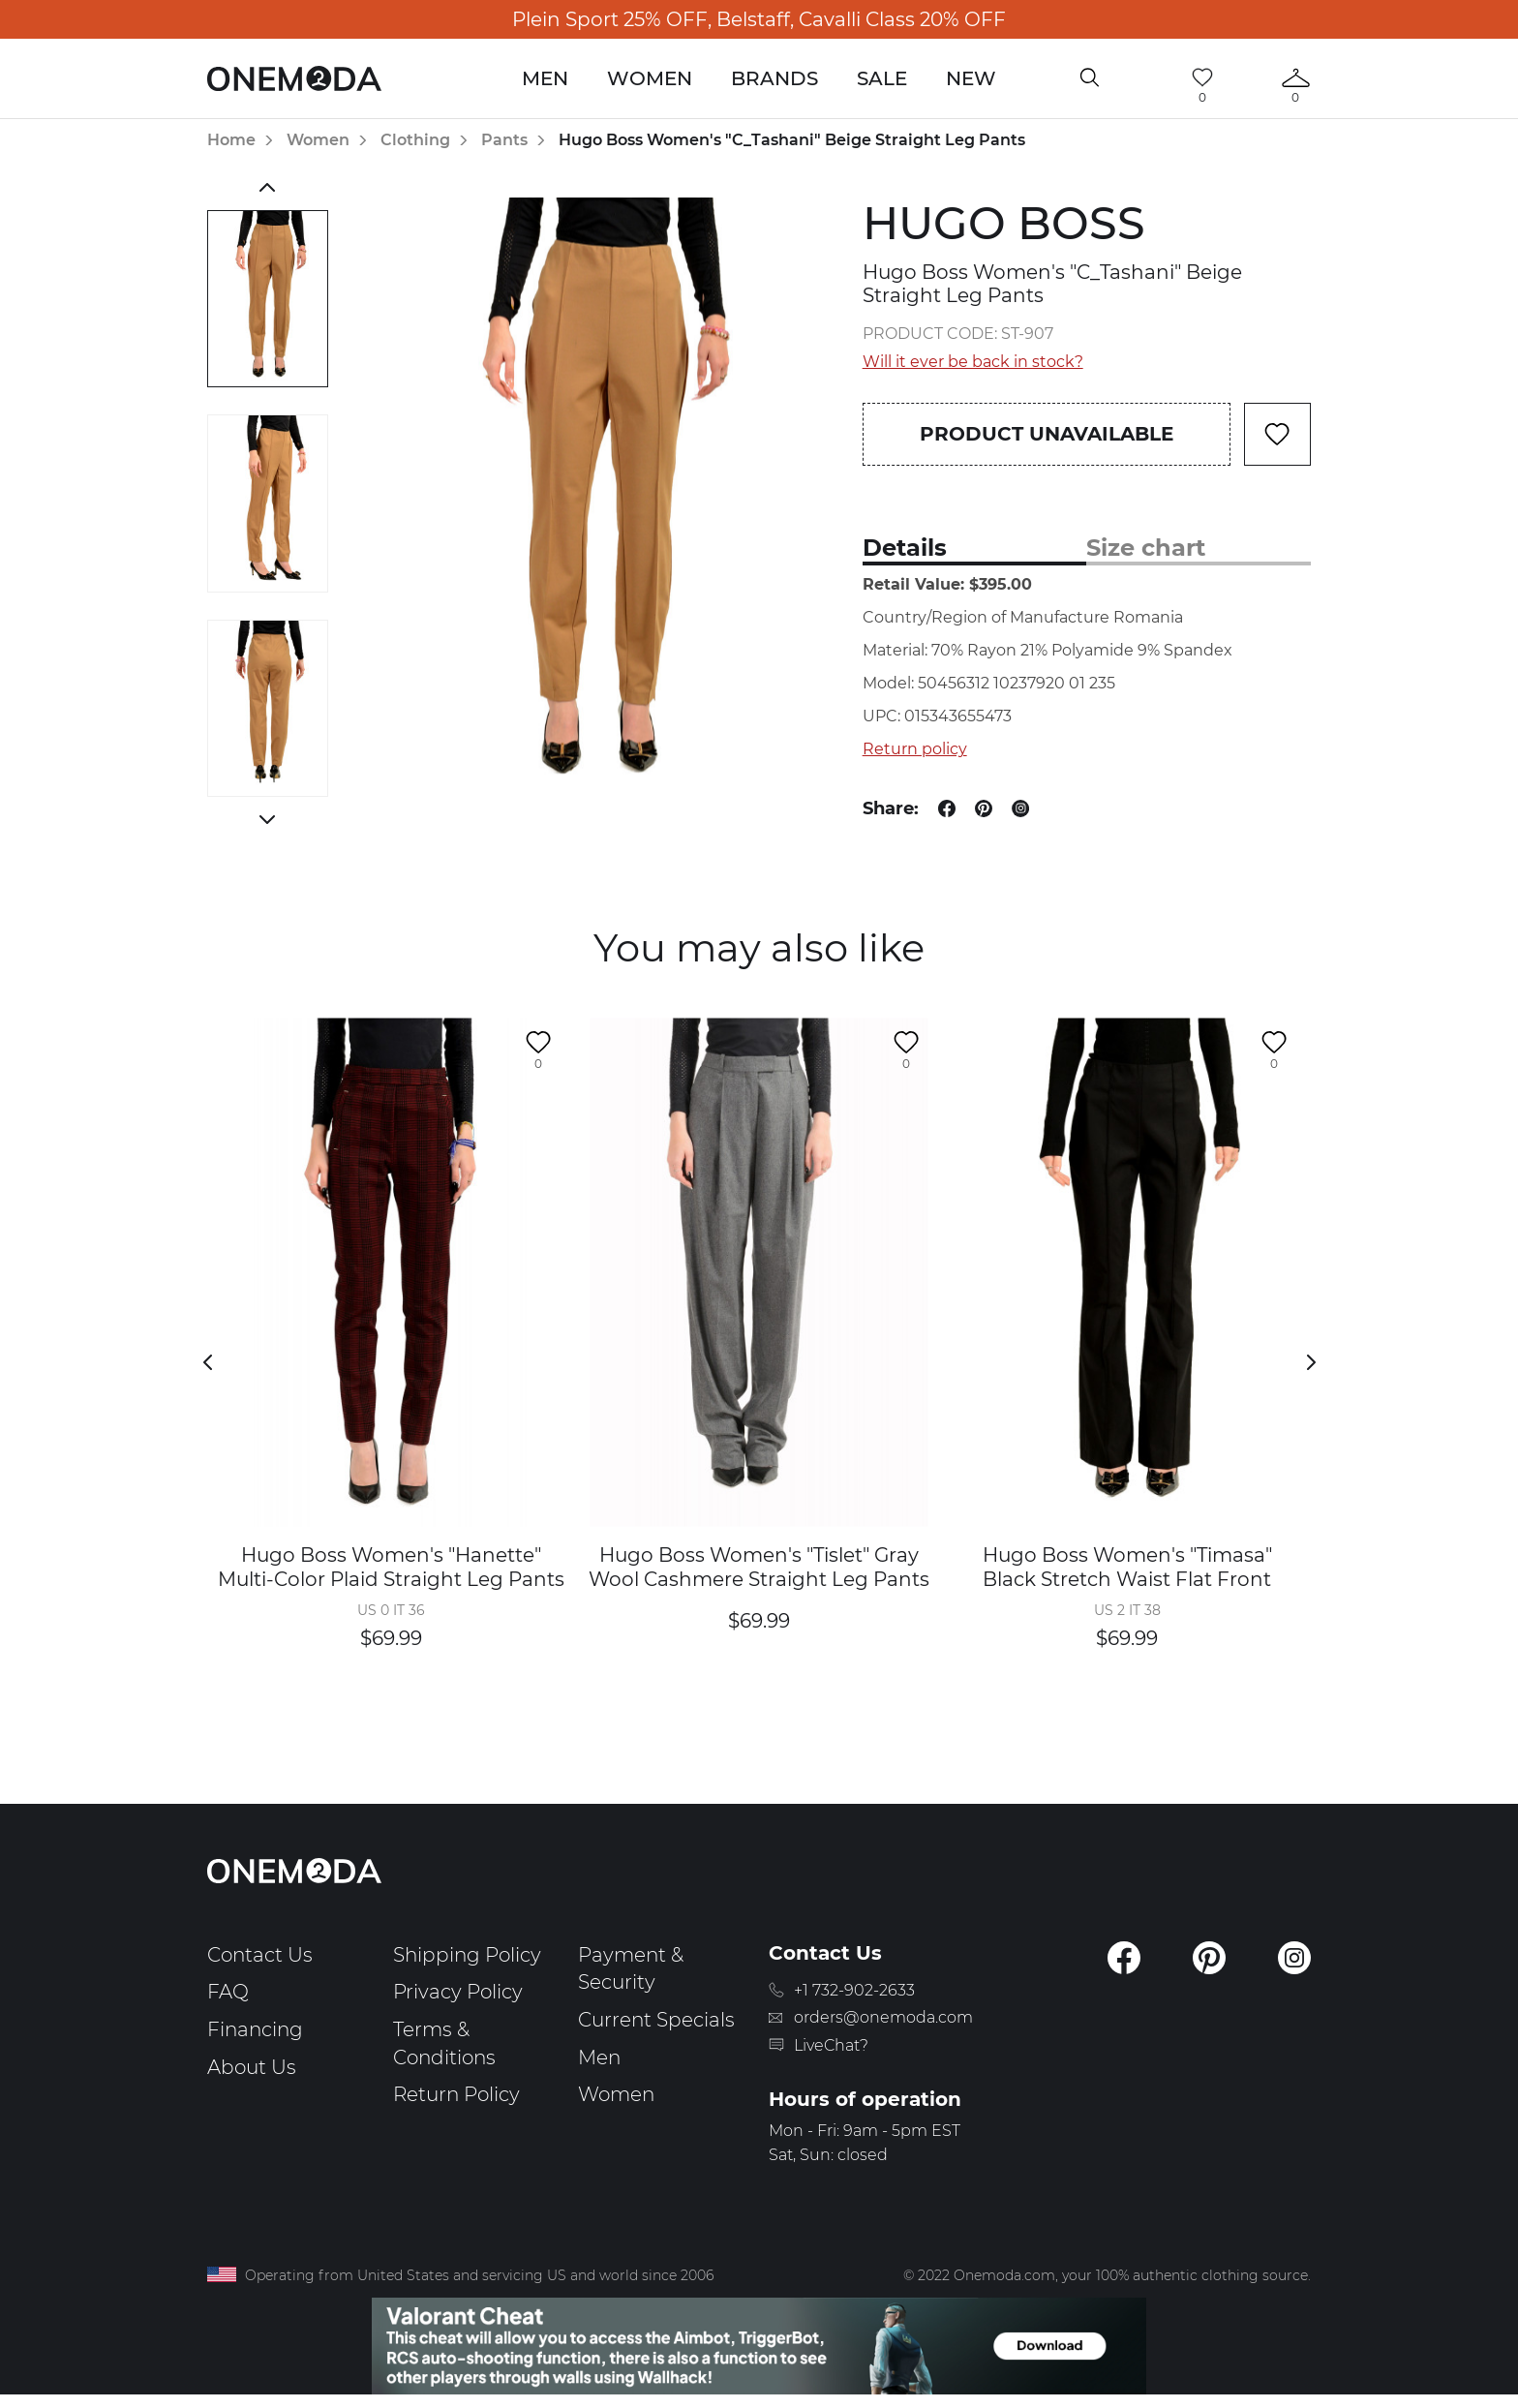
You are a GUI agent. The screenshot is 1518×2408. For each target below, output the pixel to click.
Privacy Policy (458, 1991)
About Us (251, 2067)
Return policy (915, 749)
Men (545, 78)
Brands (774, 78)
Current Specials (656, 2019)
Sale (882, 78)
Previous (267, 187)
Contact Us (260, 1954)
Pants (504, 140)
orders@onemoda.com (883, 2017)
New (971, 78)
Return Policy (456, 2094)
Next (267, 819)
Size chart (1145, 547)
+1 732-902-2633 (854, 1990)
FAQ (228, 1991)
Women (649, 78)
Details (905, 547)
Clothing (415, 140)
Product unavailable (1046, 433)
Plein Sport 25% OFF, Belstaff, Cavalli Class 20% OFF (759, 19)
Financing (255, 2029)
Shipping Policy (467, 1954)
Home (231, 140)
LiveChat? (831, 2045)
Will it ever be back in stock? (973, 361)
